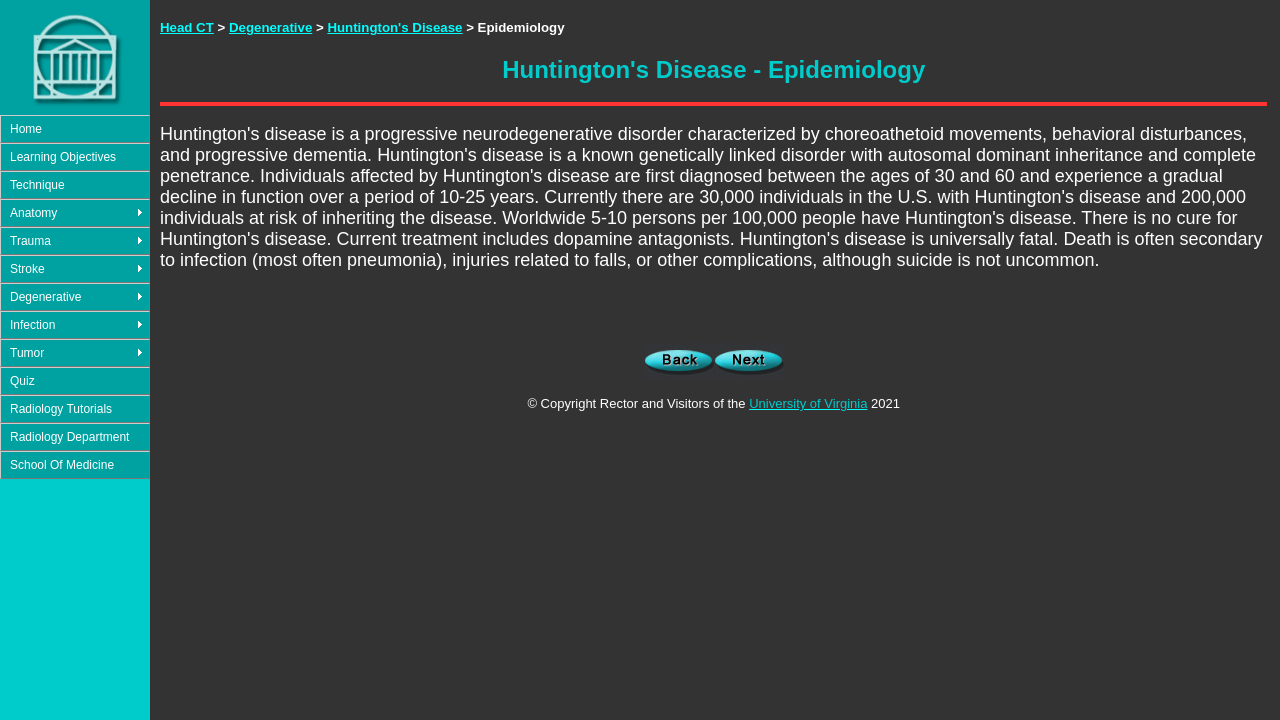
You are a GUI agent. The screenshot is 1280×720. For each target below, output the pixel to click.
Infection (32, 325)
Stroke (27, 269)
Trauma (30, 241)
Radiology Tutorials (61, 409)
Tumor (27, 353)
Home (26, 129)
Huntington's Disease (394, 27)
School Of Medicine (62, 465)
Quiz (22, 381)
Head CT (187, 27)
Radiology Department (69, 437)
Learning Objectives (63, 157)
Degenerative (45, 297)
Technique (37, 185)
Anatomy (33, 213)
